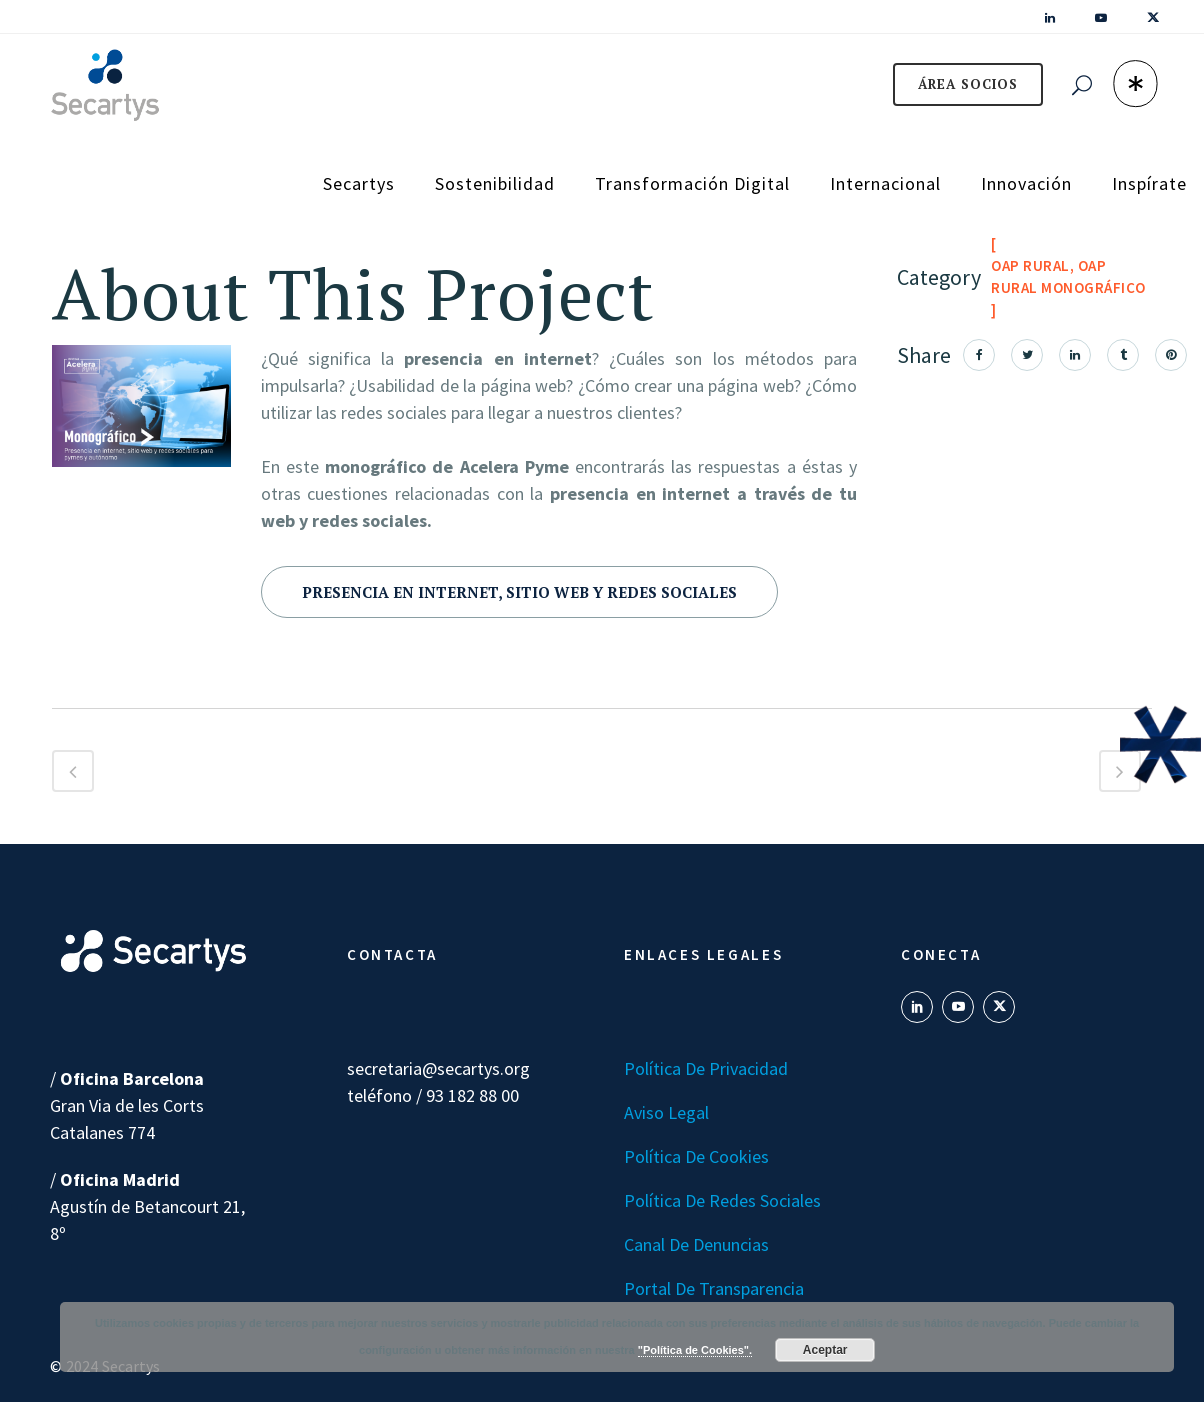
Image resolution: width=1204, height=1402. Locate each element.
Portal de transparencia (714, 1288)
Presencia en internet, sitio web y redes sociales (519, 592)
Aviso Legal (666, 1112)
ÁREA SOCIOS (968, 84)
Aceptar (825, 1350)
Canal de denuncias (696, 1244)
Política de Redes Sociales (722, 1200)
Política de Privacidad (706, 1068)
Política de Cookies (696, 1156)
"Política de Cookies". (695, 1350)
